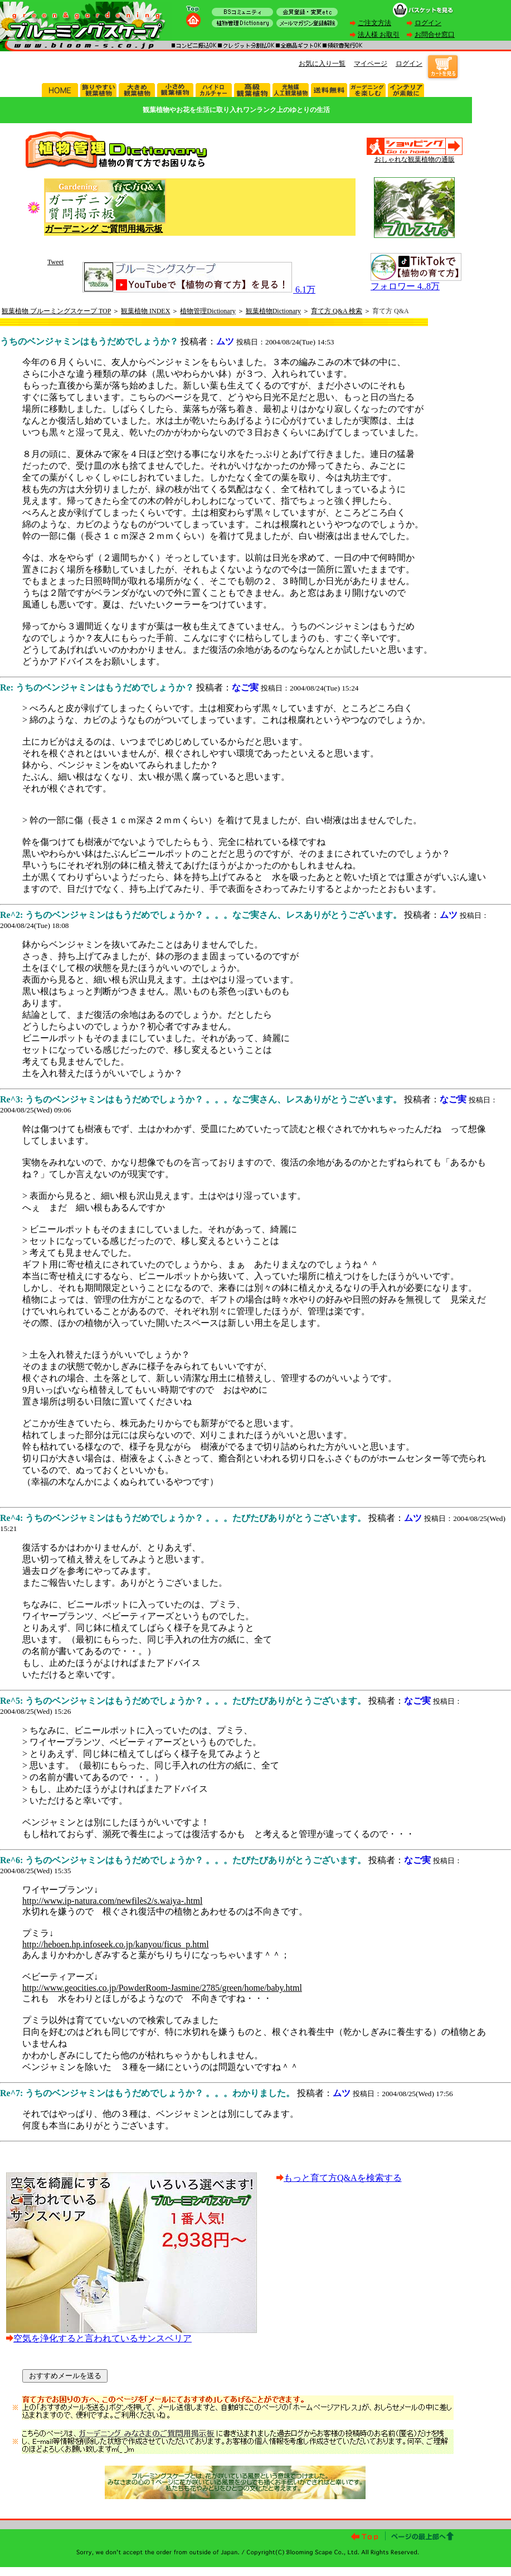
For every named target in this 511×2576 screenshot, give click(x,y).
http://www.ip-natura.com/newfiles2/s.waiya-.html (112, 1901)
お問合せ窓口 (435, 34)
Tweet (55, 262)
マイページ (370, 63)
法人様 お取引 (379, 34)
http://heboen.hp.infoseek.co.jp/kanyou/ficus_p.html (115, 1944)
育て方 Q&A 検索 (336, 311)
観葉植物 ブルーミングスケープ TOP (56, 311)
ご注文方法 (374, 23)
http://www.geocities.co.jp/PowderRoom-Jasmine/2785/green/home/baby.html (162, 1987)
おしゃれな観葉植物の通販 (414, 159)
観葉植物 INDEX (145, 311)
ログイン (428, 23)
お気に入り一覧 (322, 63)
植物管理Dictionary (207, 311)
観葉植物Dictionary (273, 311)
